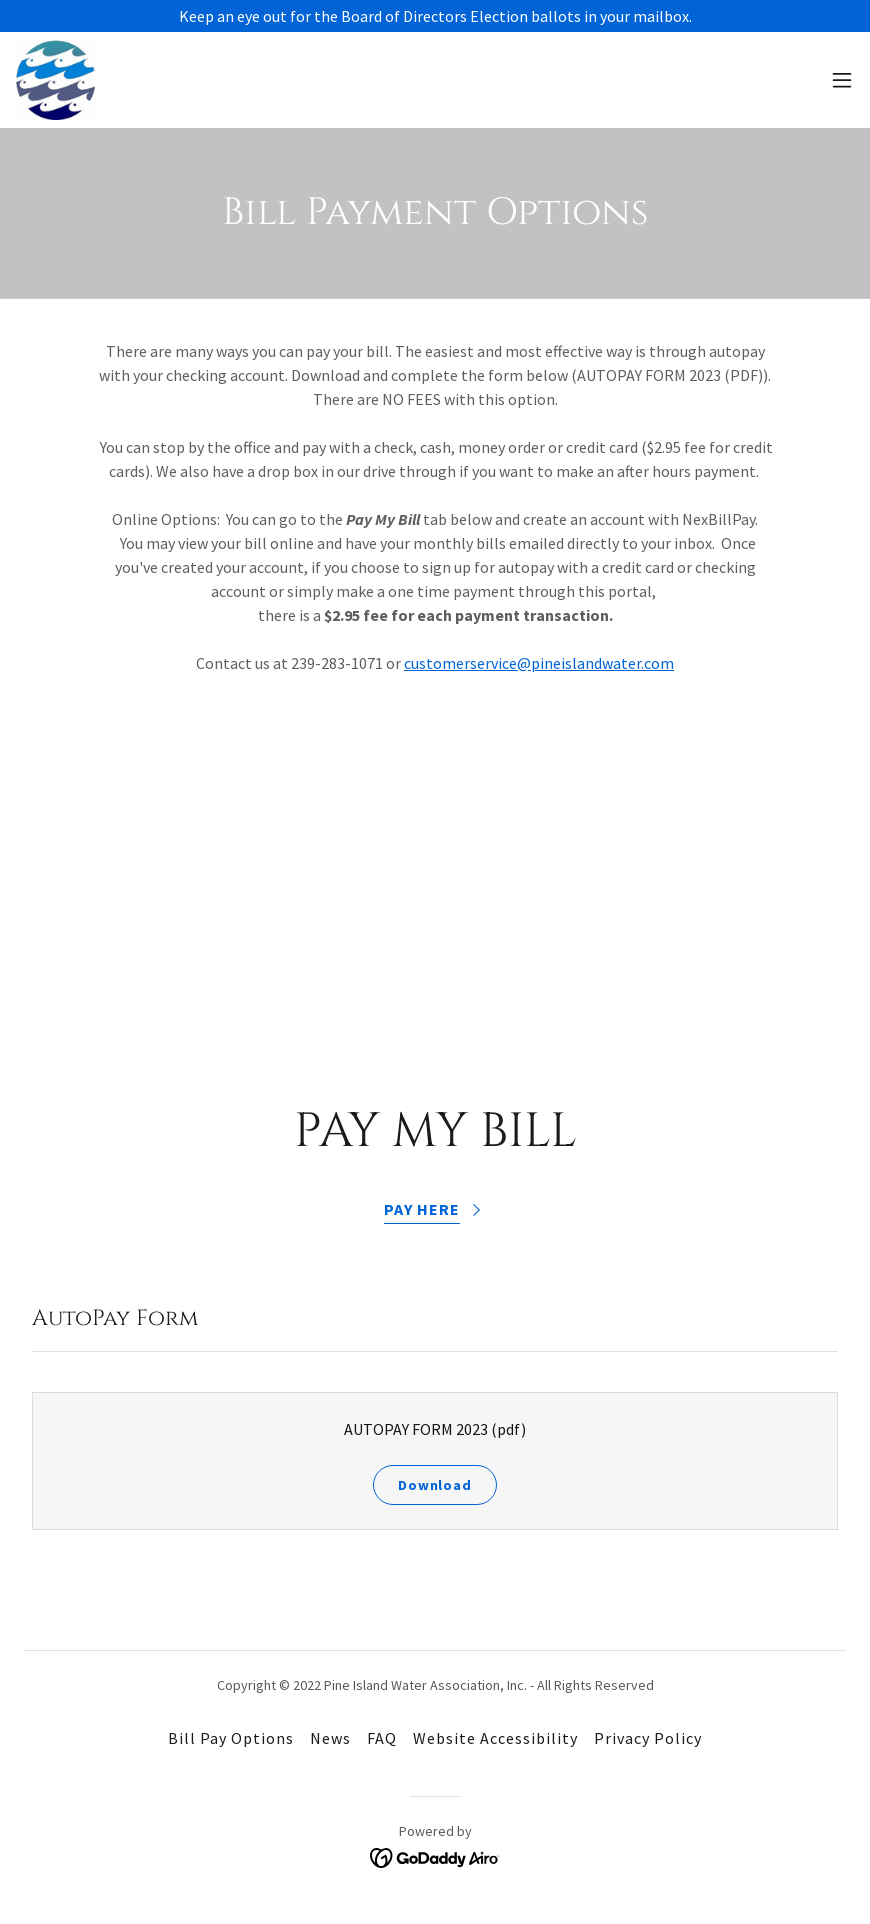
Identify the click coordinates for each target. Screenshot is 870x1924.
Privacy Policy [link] (648, 1738)
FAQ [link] (382, 1738)
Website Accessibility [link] (495, 1738)
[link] (55, 80)
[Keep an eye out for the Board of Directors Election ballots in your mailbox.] (435, 16)
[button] (842, 80)
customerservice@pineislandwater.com (539, 663)
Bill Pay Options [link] (231, 1738)
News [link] (330, 1738)
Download (435, 1485)
